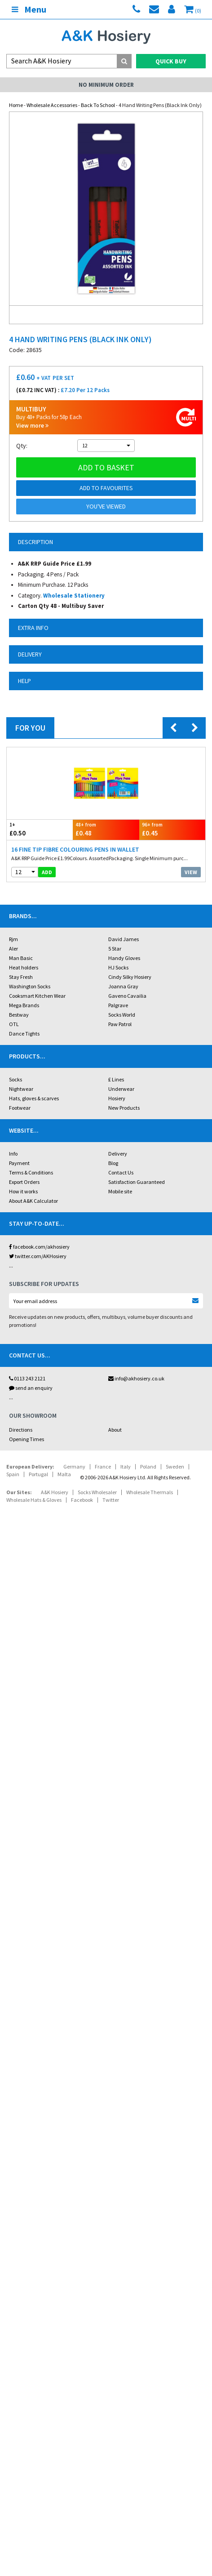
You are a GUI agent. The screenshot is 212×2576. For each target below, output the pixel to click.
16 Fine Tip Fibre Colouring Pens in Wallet (75, 849)
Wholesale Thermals (149, 1492)
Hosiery (116, 1098)
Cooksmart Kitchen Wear (37, 995)
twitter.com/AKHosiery (37, 1256)
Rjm (13, 939)
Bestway (19, 1014)
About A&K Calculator (33, 1200)
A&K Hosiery (54, 1492)
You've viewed (106, 506)
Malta (64, 1474)
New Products (124, 1107)
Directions (20, 1429)
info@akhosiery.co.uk (136, 1378)
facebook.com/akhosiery (39, 1246)
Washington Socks (29, 986)
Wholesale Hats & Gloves (34, 1499)
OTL (14, 1024)
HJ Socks (118, 967)
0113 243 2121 (27, 1378)
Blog (113, 1163)
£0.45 (172, 829)
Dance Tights (24, 1033)
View (191, 872)
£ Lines (116, 1079)
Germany (74, 1466)
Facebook (82, 1499)
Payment (19, 1163)
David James (123, 939)
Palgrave (118, 1005)
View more (32, 425)
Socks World (121, 1014)
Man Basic (21, 958)
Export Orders (24, 1182)
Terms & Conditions (31, 1172)
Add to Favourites (106, 488)
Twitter (110, 1499)
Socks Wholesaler (97, 1492)
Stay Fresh (21, 976)
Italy (125, 1466)
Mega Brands (24, 1005)
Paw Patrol (120, 1024)
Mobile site (120, 1191)
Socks (15, 1079)
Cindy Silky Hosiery (129, 976)
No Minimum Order (106, 85)
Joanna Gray (123, 986)
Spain (12, 1474)
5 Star (114, 948)
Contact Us (120, 1172)
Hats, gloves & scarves (34, 1098)
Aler (13, 948)
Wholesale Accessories (51, 105)
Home (16, 105)
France (103, 1466)
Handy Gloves (124, 958)
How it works (23, 1191)
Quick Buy (170, 61)
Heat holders (23, 967)
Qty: (21, 446)
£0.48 (105, 829)
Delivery (117, 1153)
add (47, 872)
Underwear (121, 1088)
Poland (148, 1466)
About (115, 1429)
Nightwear (21, 1088)
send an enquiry (31, 1387)
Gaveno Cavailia (127, 995)
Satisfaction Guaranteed (136, 1182)
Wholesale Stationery (74, 595)
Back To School (98, 105)
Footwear (20, 1107)
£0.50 (39, 829)
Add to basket (106, 467)
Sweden (175, 1466)
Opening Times (26, 1439)
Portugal (38, 1474)
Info (13, 1153)
